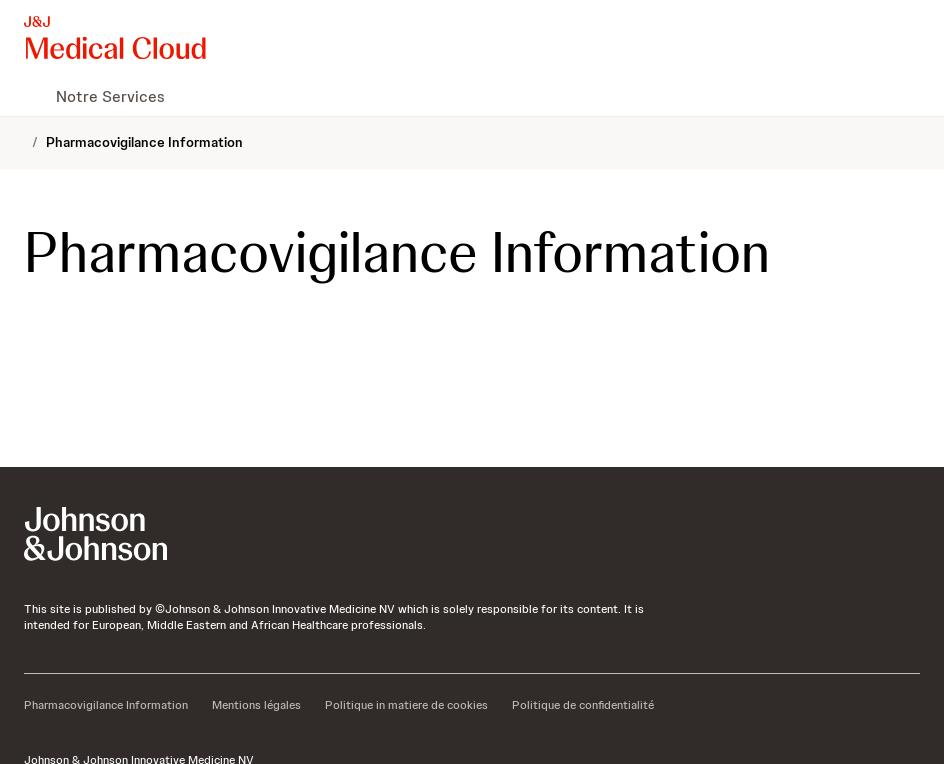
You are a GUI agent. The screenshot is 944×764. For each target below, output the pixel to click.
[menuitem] (32, 96)
